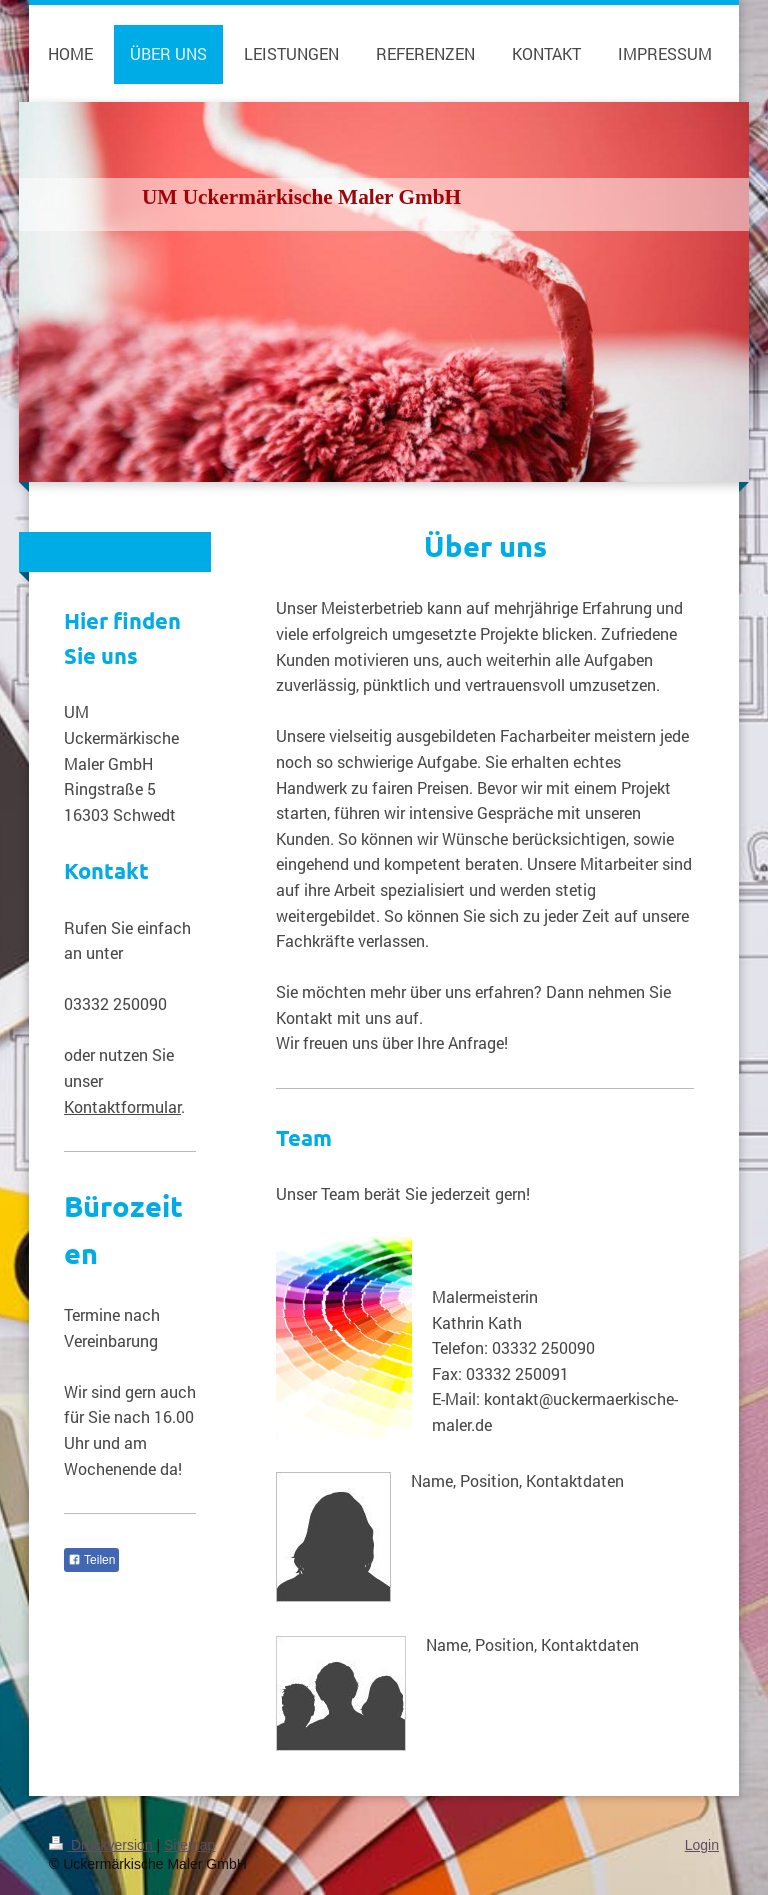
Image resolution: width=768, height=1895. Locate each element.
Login (702, 1845)
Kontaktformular (122, 1106)
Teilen (91, 1560)
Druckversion (102, 1845)
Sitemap (189, 1845)
